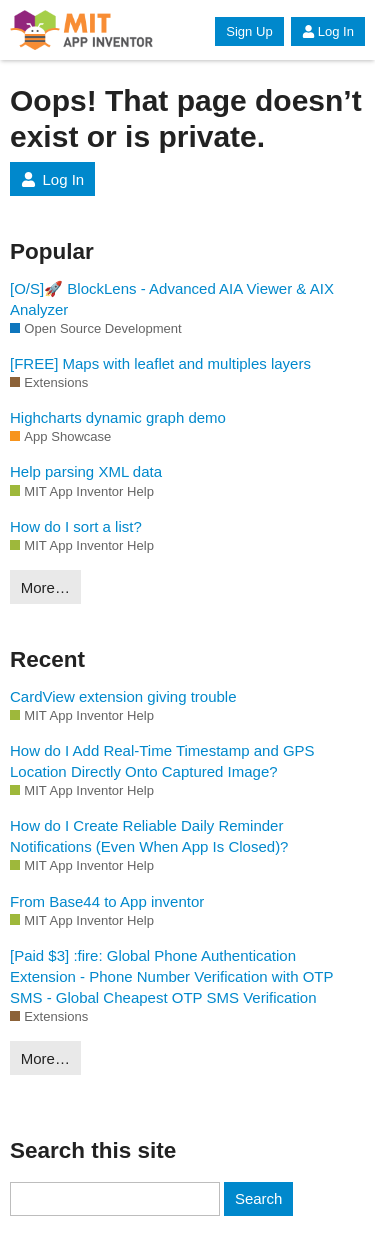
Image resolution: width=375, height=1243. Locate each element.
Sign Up (249, 31)
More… (45, 587)
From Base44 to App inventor (107, 901)
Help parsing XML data (86, 471)
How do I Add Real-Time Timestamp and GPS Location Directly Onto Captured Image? (162, 761)
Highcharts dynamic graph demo (118, 417)
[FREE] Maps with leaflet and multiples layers (160, 363)
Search (259, 1198)
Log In (328, 31)
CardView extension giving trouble (123, 696)
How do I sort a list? (76, 526)
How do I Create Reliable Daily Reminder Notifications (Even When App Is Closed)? (149, 836)
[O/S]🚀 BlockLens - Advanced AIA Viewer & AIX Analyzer (172, 299)
